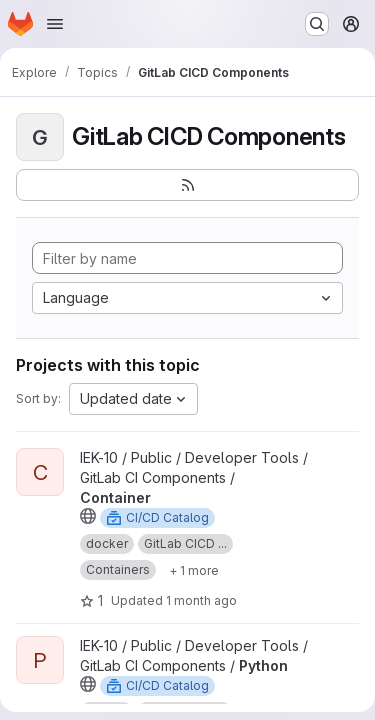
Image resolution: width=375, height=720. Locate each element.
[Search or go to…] (317, 24)
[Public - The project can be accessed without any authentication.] (88, 516)
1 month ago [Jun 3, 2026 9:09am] (201, 600)
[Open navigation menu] (55, 24)
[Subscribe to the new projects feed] (187, 185)
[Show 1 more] (194, 570)
